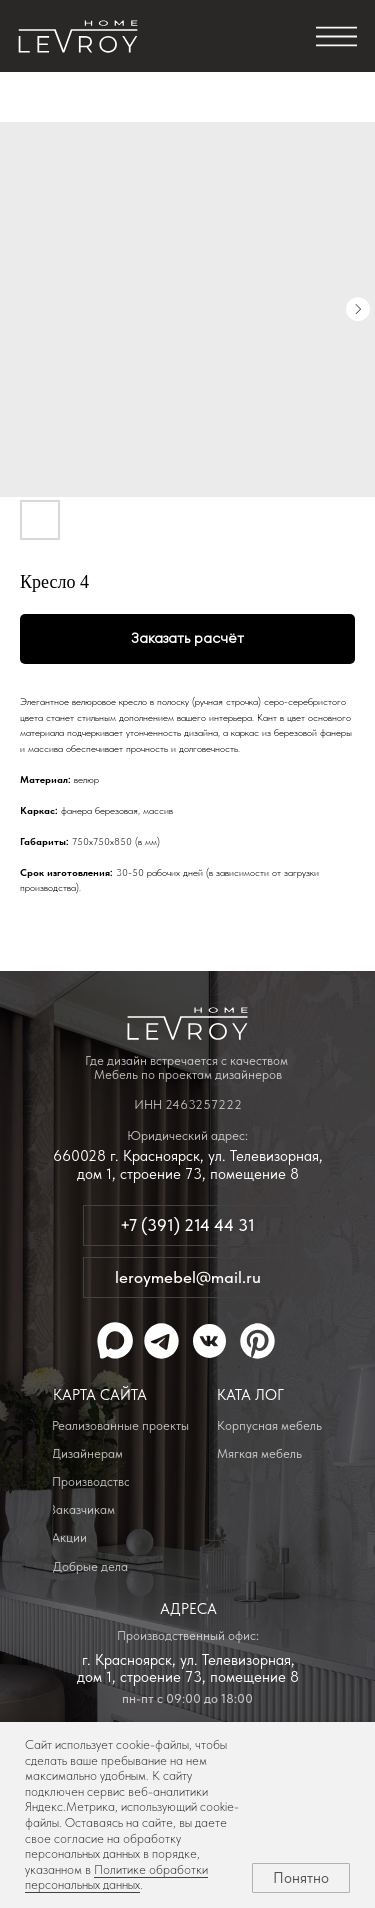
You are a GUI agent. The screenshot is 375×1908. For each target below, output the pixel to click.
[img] (78, 37)
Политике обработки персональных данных (116, 1877)
